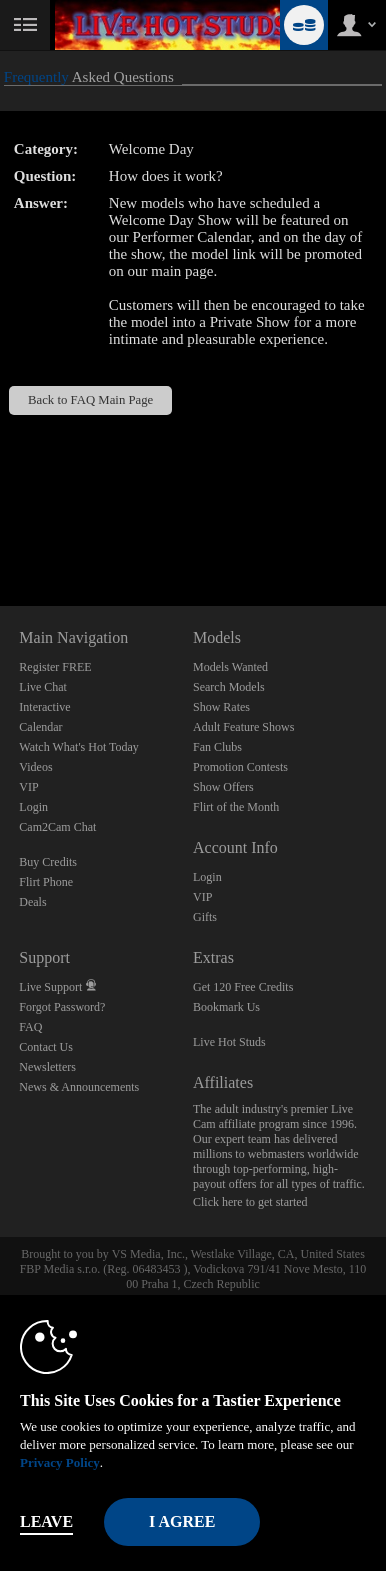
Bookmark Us (226, 1007)
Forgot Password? (62, 1007)
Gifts (205, 917)
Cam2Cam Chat (57, 827)
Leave (46, 1521)
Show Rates (221, 707)
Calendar (40, 727)
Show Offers (223, 787)
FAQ (30, 1027)
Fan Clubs (217, 747)
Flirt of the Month (236, 807)
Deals (32, 902)
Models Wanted (230, 667)
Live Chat (43, 687)
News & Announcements (79, 1087)
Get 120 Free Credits (243, 987)
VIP (28, 787)
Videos (35, 767)
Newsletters (47, 1067)
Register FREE (55, 667)
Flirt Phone (46, 882)
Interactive (44, 707)
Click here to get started (250, 1202)
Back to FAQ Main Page (90, 400)
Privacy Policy (60, 1462)
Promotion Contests (240, 767)
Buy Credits (48, 862)
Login (33, 807)
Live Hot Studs (229, 1042)
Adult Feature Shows (243, 727)
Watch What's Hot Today (79, 747)
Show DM (0, 531)
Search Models (229, 687)
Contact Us (46, 1047)
